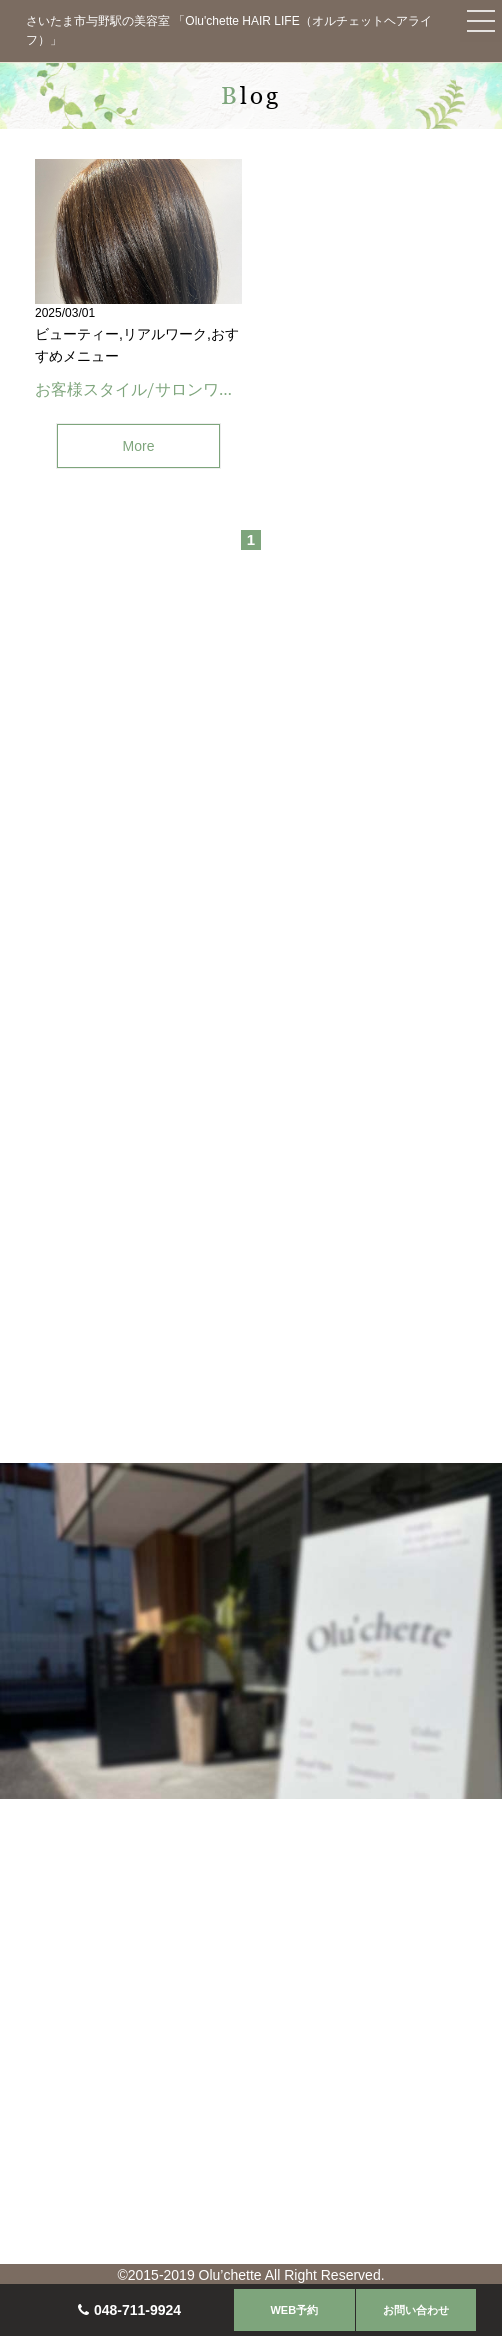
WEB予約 (294, 2310)
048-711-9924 (137, 2310)
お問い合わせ (416, 2310)
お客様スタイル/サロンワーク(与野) (165, 389)
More (139, 446)
